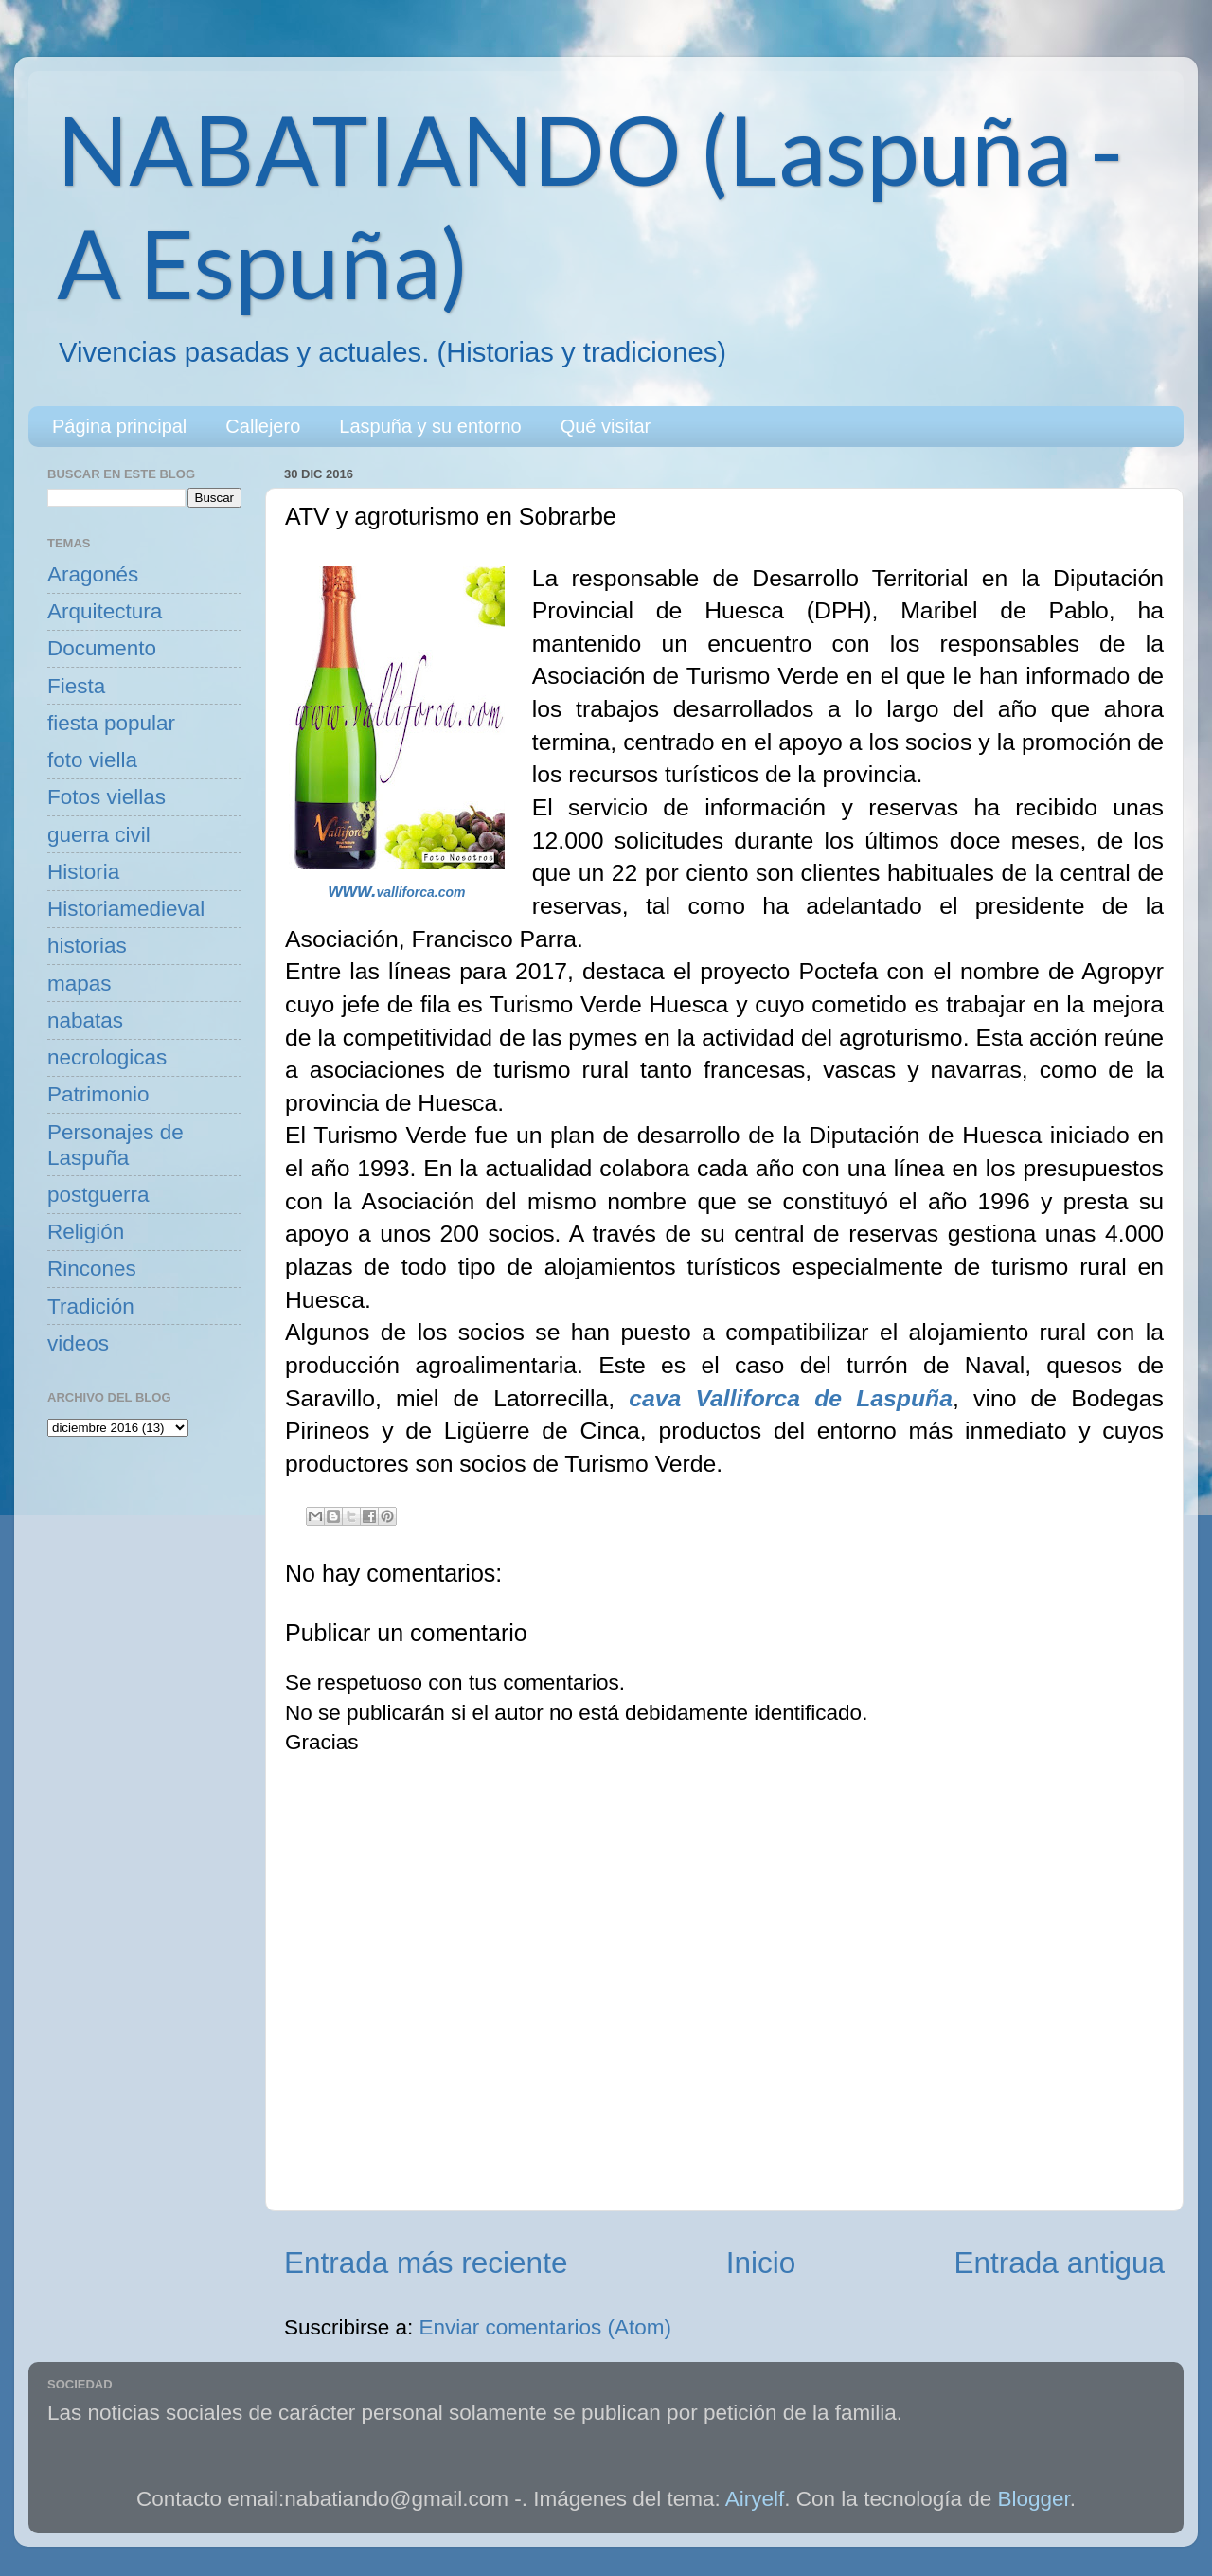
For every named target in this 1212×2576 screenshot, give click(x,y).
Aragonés (92, 574)
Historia (83, 872)
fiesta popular (111, 723)
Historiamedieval (126, 909)
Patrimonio (98, 1094)
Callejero (262, 426)
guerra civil (99, 835)
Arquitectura (104, 611)
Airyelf (755, 2499)
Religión (85, 1231)
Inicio (761, 2262)
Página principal (119, 426)
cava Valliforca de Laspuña (791, 1398)
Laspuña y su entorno (430, 426)
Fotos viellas (106, 797)
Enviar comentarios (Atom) (545, 2327)
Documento (101, 648)
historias (87, 945)
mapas (79, 983)
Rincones (91, 1268)
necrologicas (107, 1057)
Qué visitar (606, 426)
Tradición (90, 1306)
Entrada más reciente (425, 2262)
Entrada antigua (1059, 2262)
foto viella (92, 760)
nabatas (85, 1020)
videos (78, 1343)
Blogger (1034, 2499)
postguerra (98, 1195)
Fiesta (76, 686)
